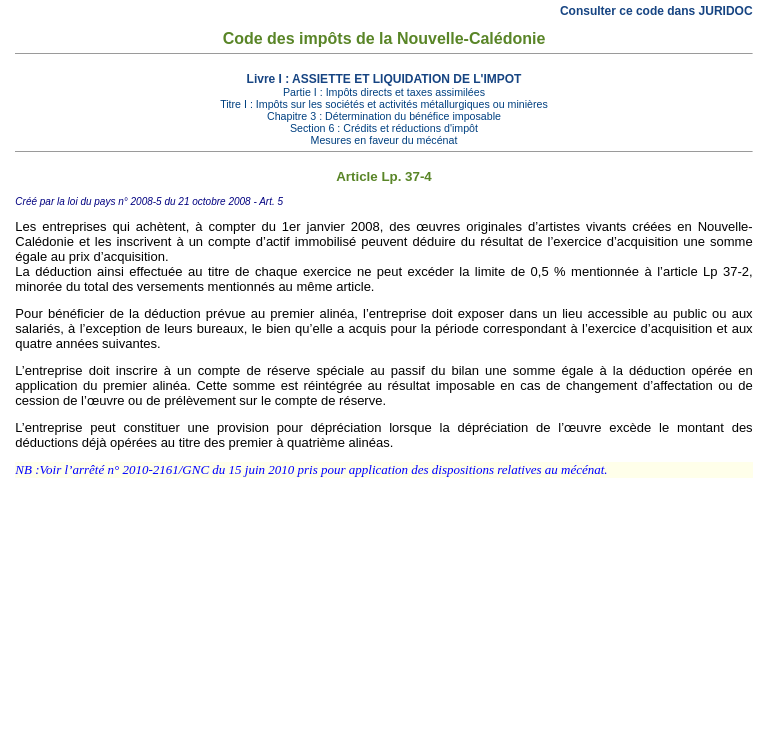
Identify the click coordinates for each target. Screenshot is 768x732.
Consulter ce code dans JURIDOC (656, 11)
